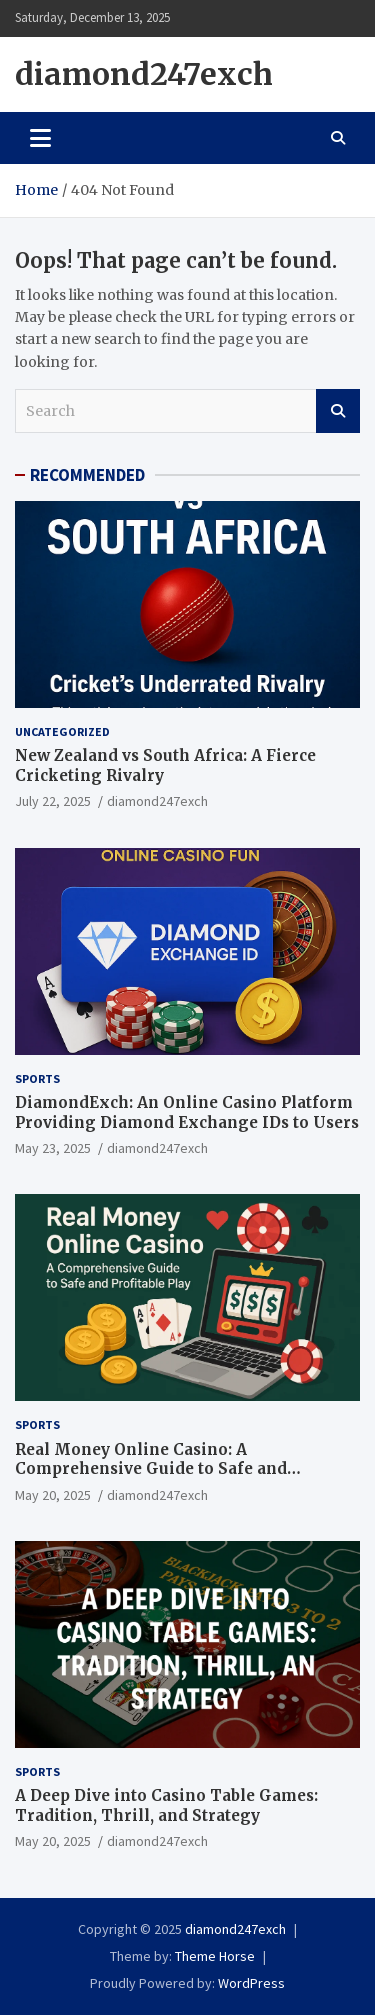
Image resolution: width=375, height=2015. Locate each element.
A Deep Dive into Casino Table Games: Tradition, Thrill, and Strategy (166, 1805)
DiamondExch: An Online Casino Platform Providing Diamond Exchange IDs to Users (187, 1112)
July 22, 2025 (53, 801)
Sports (37, 1078)
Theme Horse (215, 1956)
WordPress (251, 1983)
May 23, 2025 (53, 1148)
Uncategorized (62, 731)
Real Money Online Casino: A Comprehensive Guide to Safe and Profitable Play (151, 1469)
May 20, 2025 (53, 1495)
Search (338, 411)
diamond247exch (144, 74)
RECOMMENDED (87, 475)
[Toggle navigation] (40, 138)
